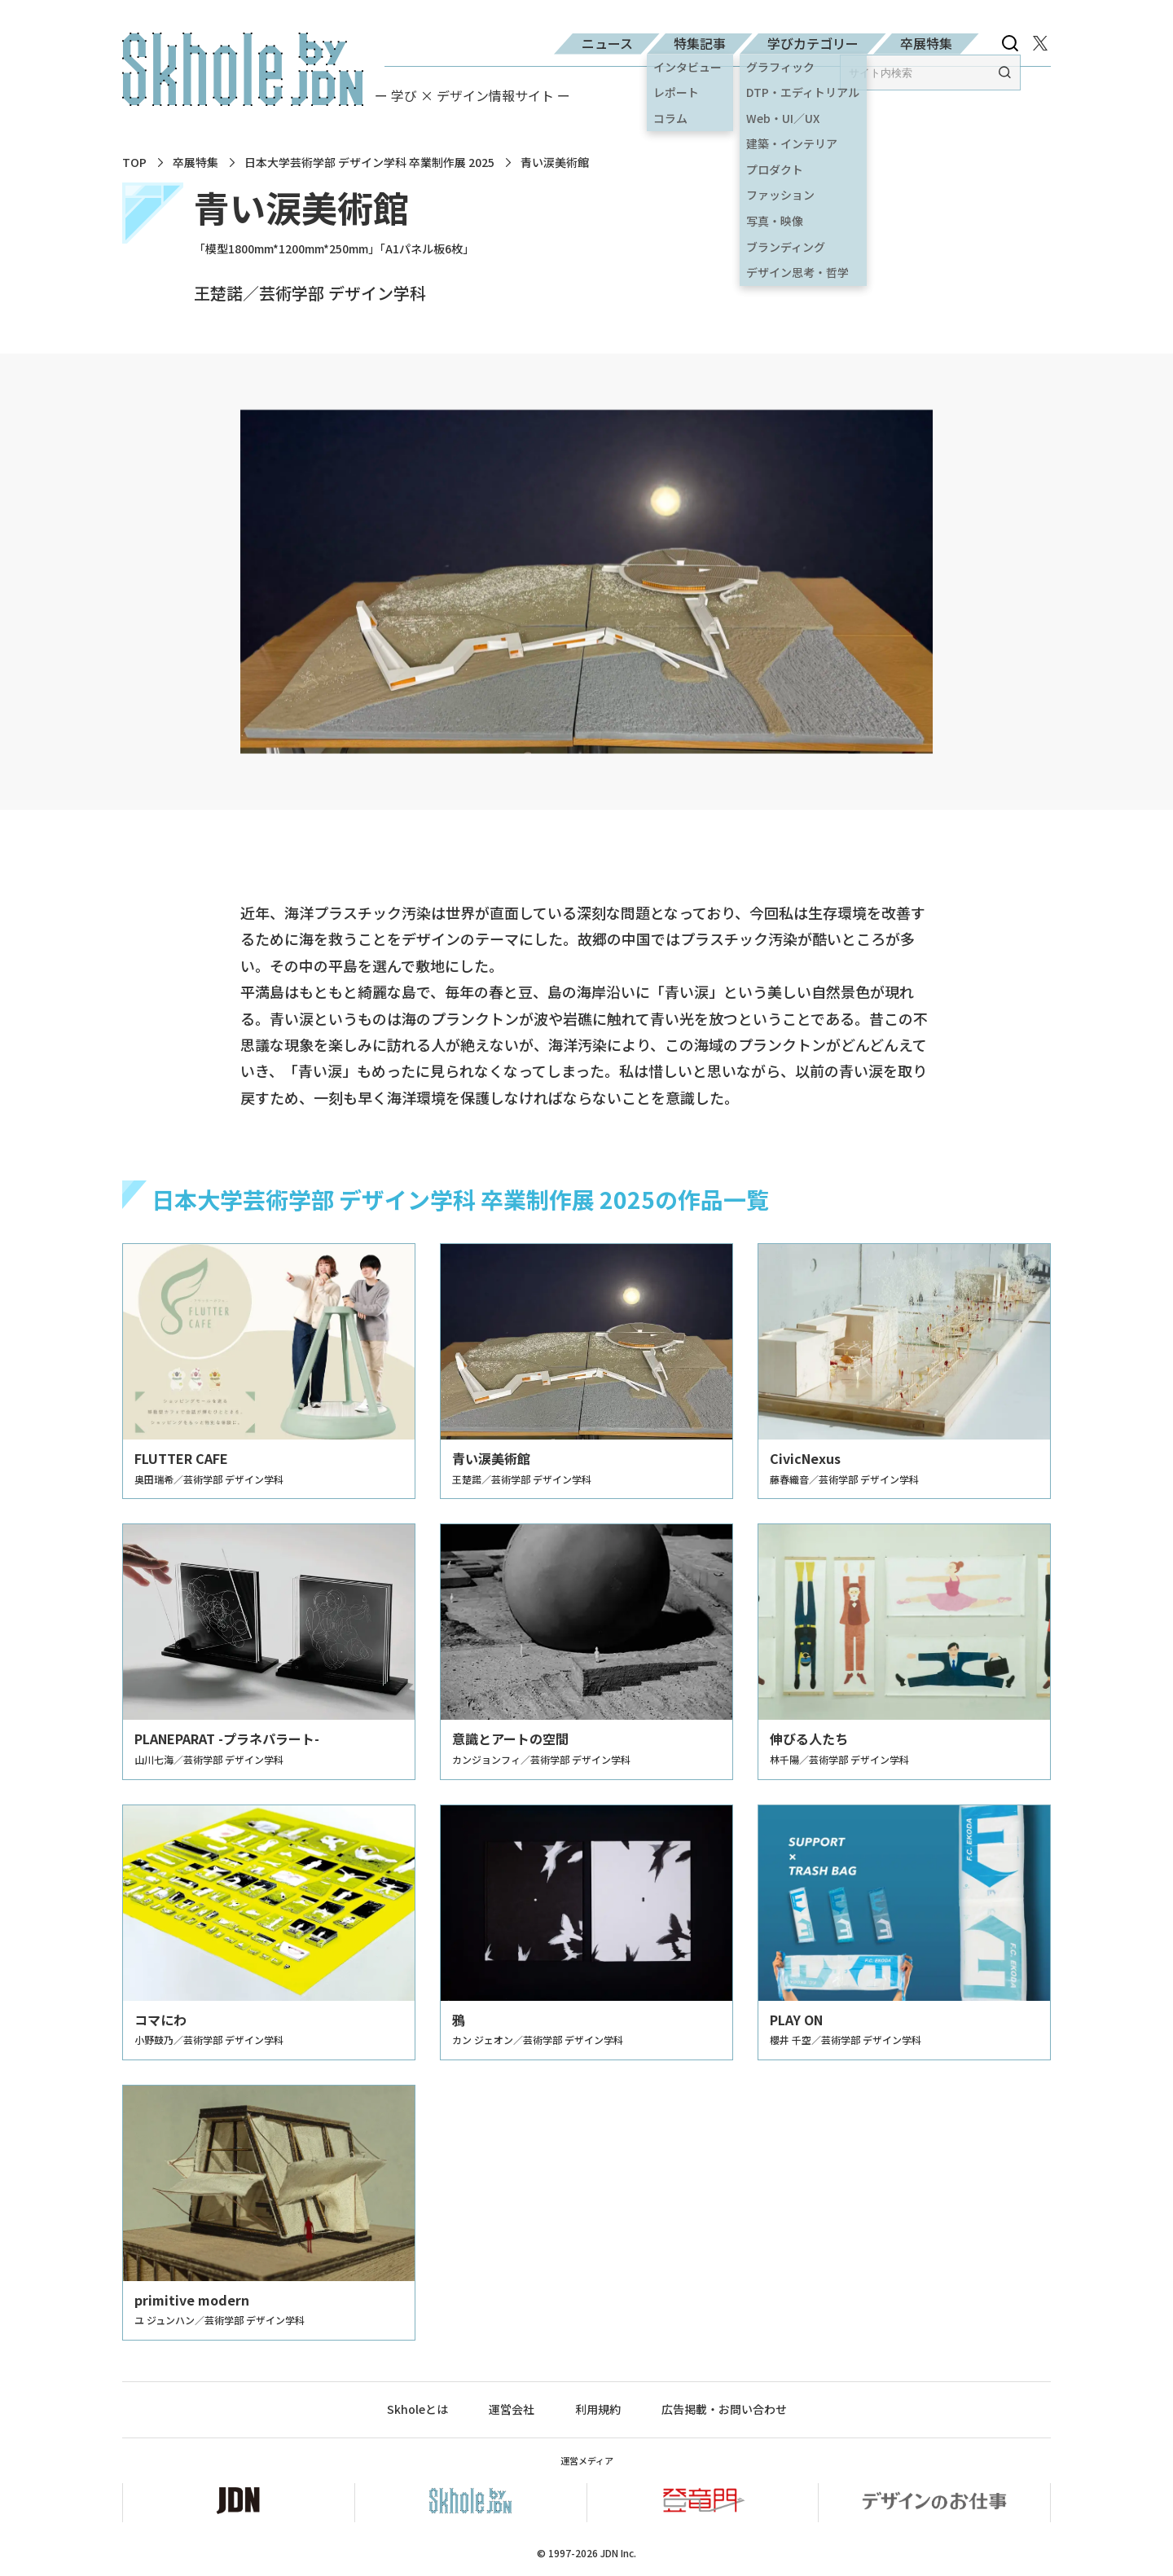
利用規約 (598, 2409)
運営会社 (511, 2409)
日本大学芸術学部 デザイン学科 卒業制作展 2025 (369, 162)
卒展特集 (926, 43)
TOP (134, 162)
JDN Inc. (618, 2553)
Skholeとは (417, 2409)
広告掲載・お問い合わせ (724, 2409)
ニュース (607, 43)
